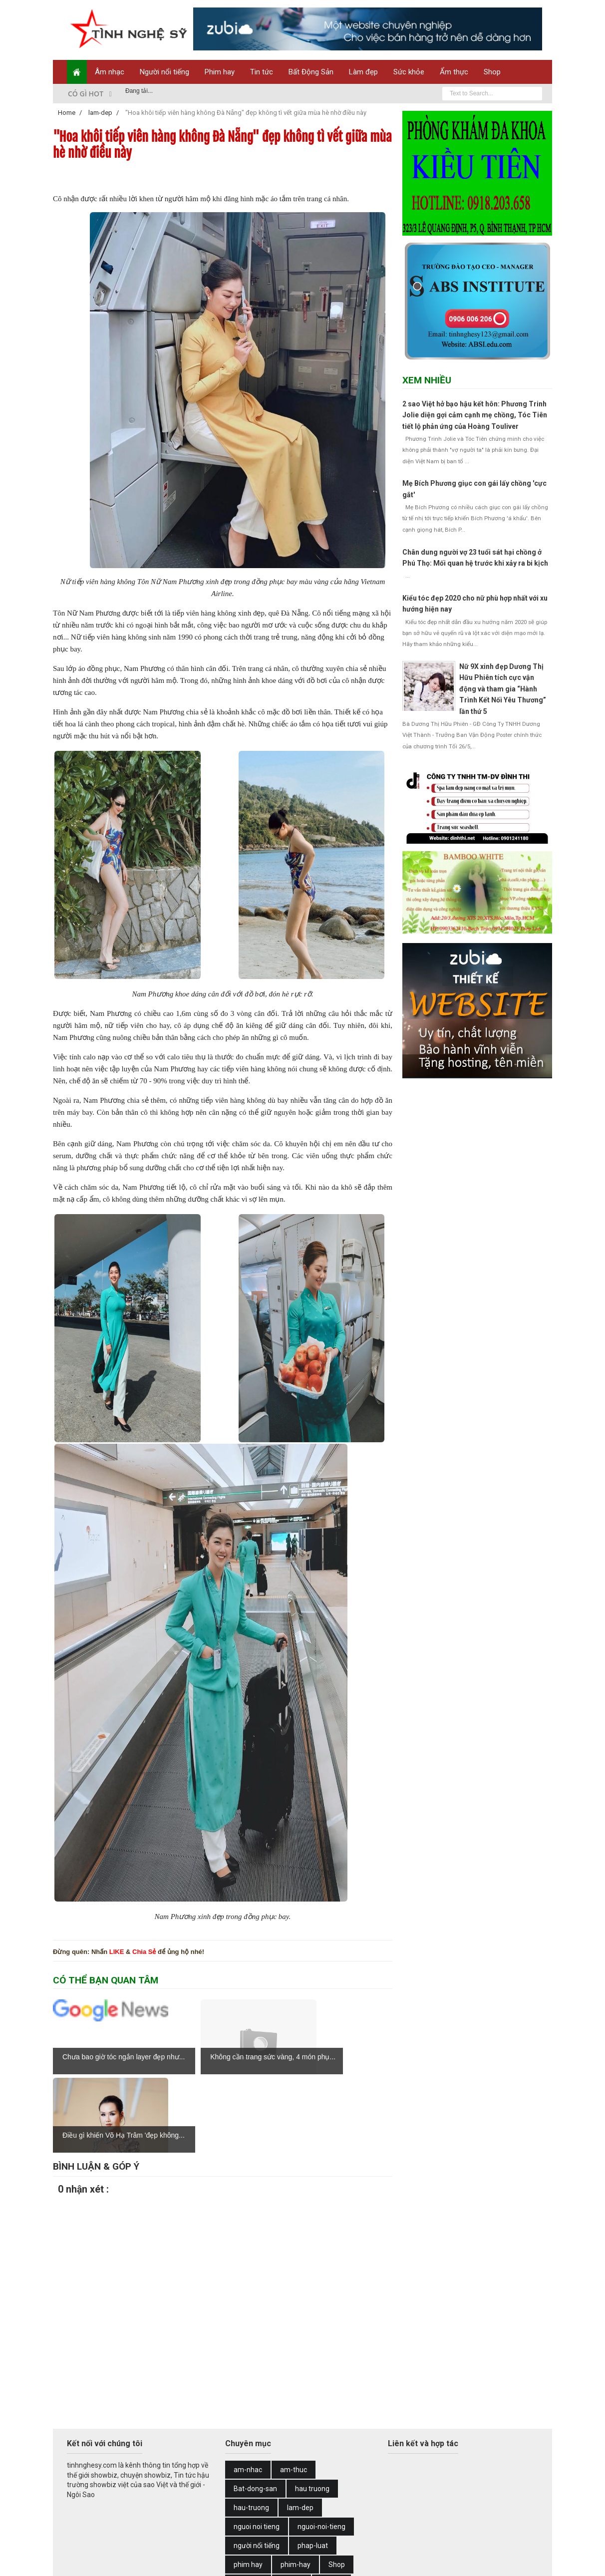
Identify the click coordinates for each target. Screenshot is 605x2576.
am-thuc (293, 2391)
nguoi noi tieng (257, 2448)
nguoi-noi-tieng (321, 2448)
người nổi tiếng (257, 2467)
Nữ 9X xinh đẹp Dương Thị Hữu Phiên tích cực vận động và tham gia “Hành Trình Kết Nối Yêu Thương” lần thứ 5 (502, 688)
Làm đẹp (363, 71)
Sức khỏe (408, 71)
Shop (492, 71)
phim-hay (295, 2486)
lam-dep (300, 2429)
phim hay (248, 2486)
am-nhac (248, 2391)
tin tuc (243, 2524)
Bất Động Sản (311, 71)
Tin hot (331, 2505)
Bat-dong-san (255, 2410)
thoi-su (291, 2505)
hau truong (312, 2410)
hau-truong (251, 2429)
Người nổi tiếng (164, 71)
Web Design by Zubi (210, 2562)
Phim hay (220, 71)
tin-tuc (281, 2524)
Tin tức (261, 71)
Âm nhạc (109, 71)
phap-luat (313, 2467)
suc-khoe (248, 2505)
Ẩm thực (454, 71)
